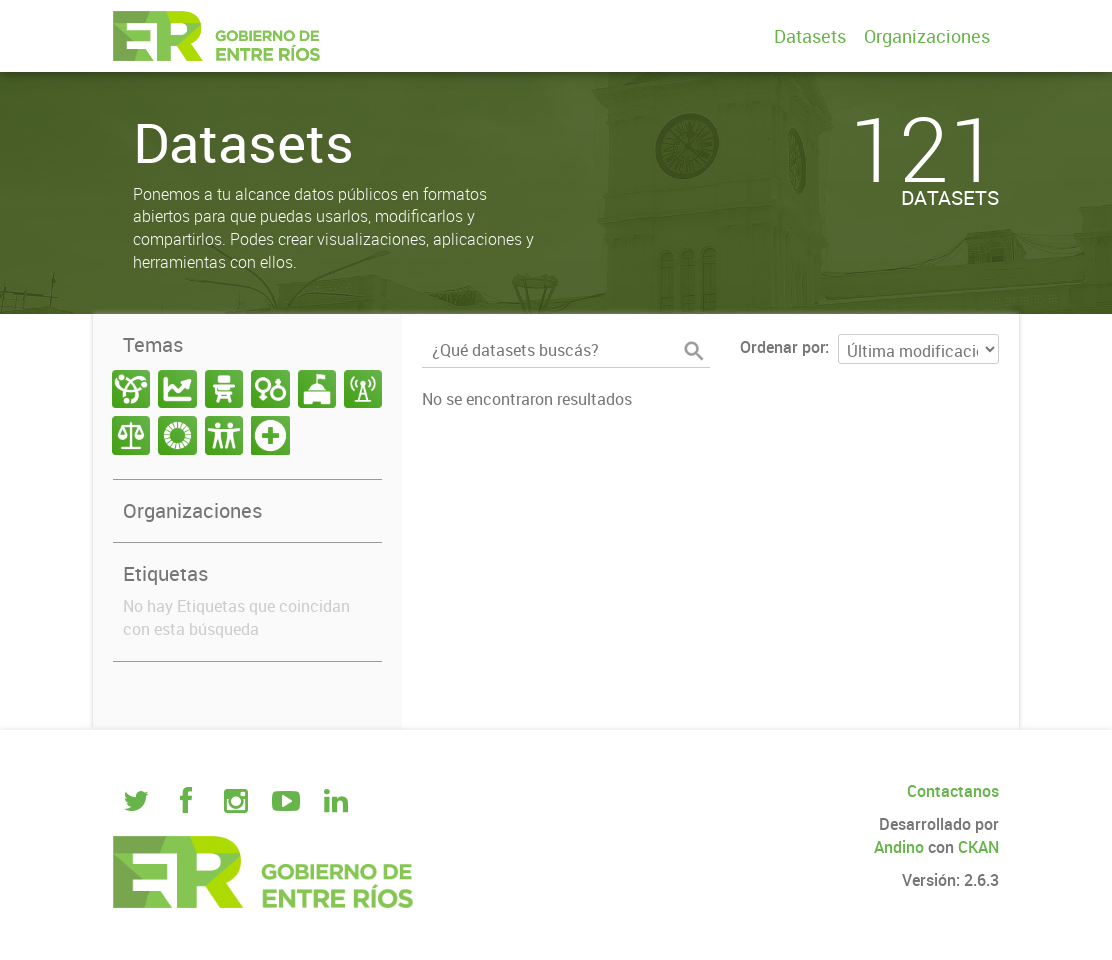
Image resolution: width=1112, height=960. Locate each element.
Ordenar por (782, 347)
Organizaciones (927, 36)
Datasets (810, 36)
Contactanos (953, 791)
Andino (899, 847)
